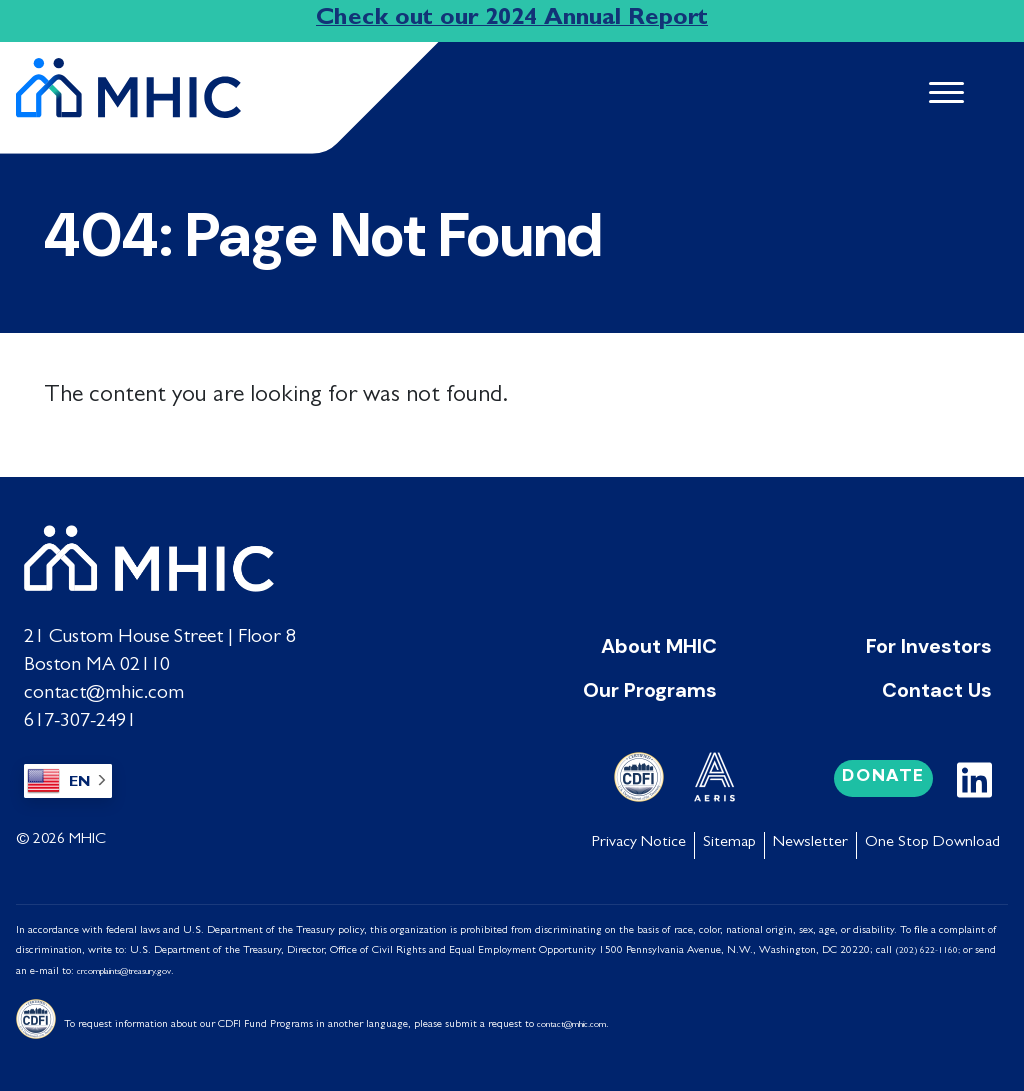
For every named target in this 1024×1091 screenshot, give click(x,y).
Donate (883, 777)
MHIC (87, 839)
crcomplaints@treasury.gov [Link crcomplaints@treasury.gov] (124, 971)
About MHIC (659, 645)
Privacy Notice (639, 842)
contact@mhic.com (104, 693)
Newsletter (810, 842)
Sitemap (729, 842)
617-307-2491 (80, 721)
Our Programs (650, 689)
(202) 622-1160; (927, 950)
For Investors (929, 645)
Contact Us (937, 689)
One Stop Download (932, 842)
